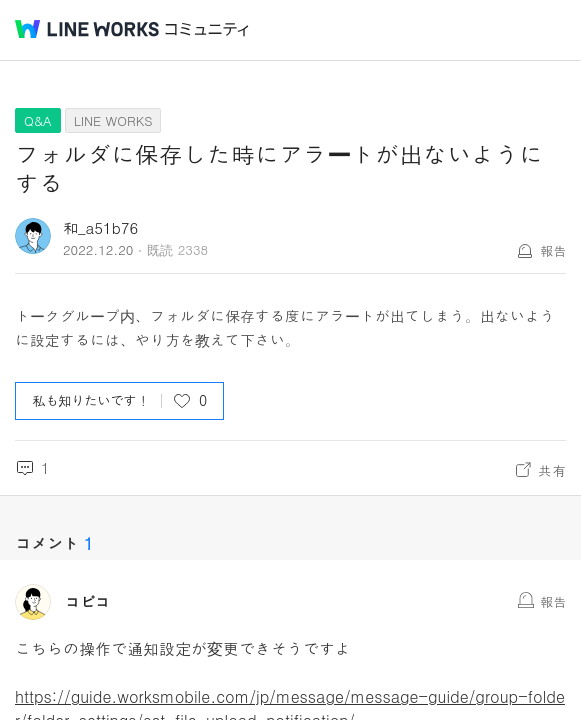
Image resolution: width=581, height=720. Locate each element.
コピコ (87, 602)
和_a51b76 (100, 227)
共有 (552, 470)
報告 (553, 250)
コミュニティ (207, 29)
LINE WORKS (113, 120)
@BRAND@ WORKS (87, 29)
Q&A (38, 120)
